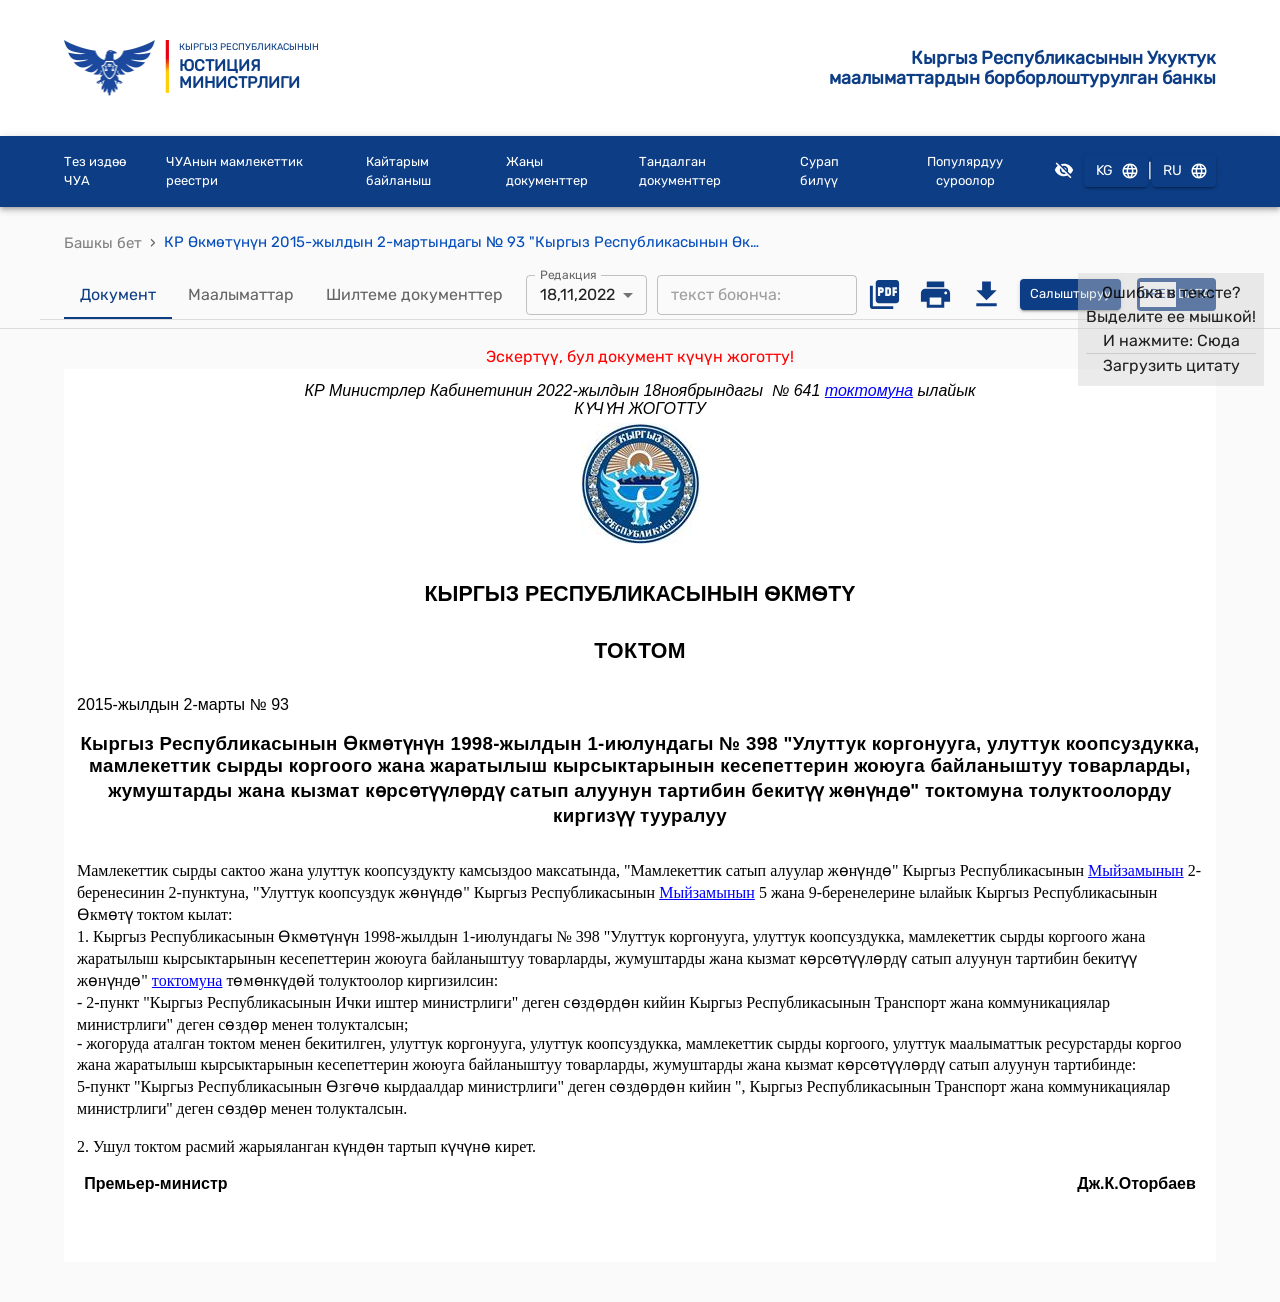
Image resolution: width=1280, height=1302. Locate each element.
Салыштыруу (1070, 294)
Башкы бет (103, 243)
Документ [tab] (118, 295)
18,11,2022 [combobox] (577, 294)
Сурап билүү (819, 171)
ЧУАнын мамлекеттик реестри (234, 171)
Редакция (568, 274)
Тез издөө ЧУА (95, 171)
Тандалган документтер (680, 171)
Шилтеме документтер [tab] (414, 295)
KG (1116, 171)
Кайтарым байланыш (398, 171)
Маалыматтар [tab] (241, 295)
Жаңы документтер (547, 171)
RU (1184, 171)
